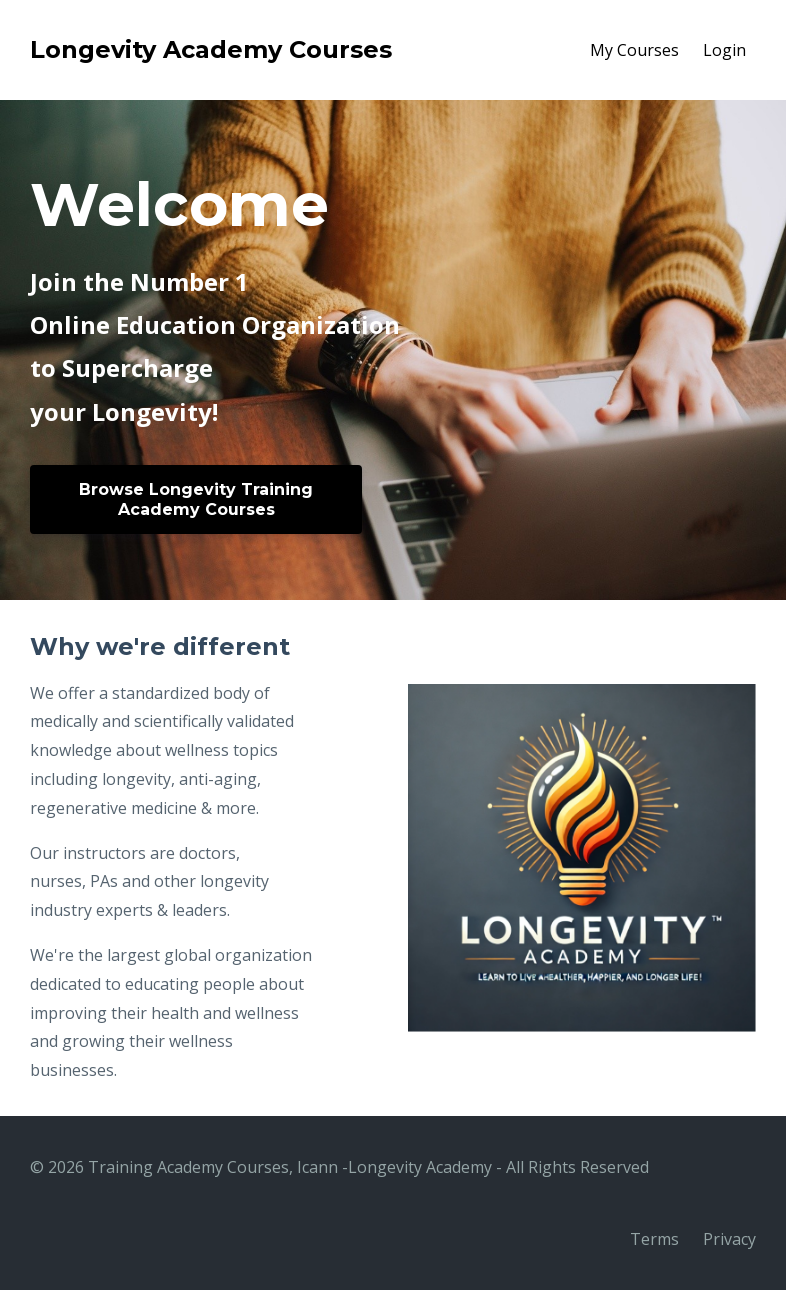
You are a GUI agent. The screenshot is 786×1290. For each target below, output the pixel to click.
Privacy (729, 1239)
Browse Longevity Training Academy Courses (196, 499)
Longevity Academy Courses (211, 49)
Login (724, 50)
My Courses (634, 50)
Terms (654, 1239)
